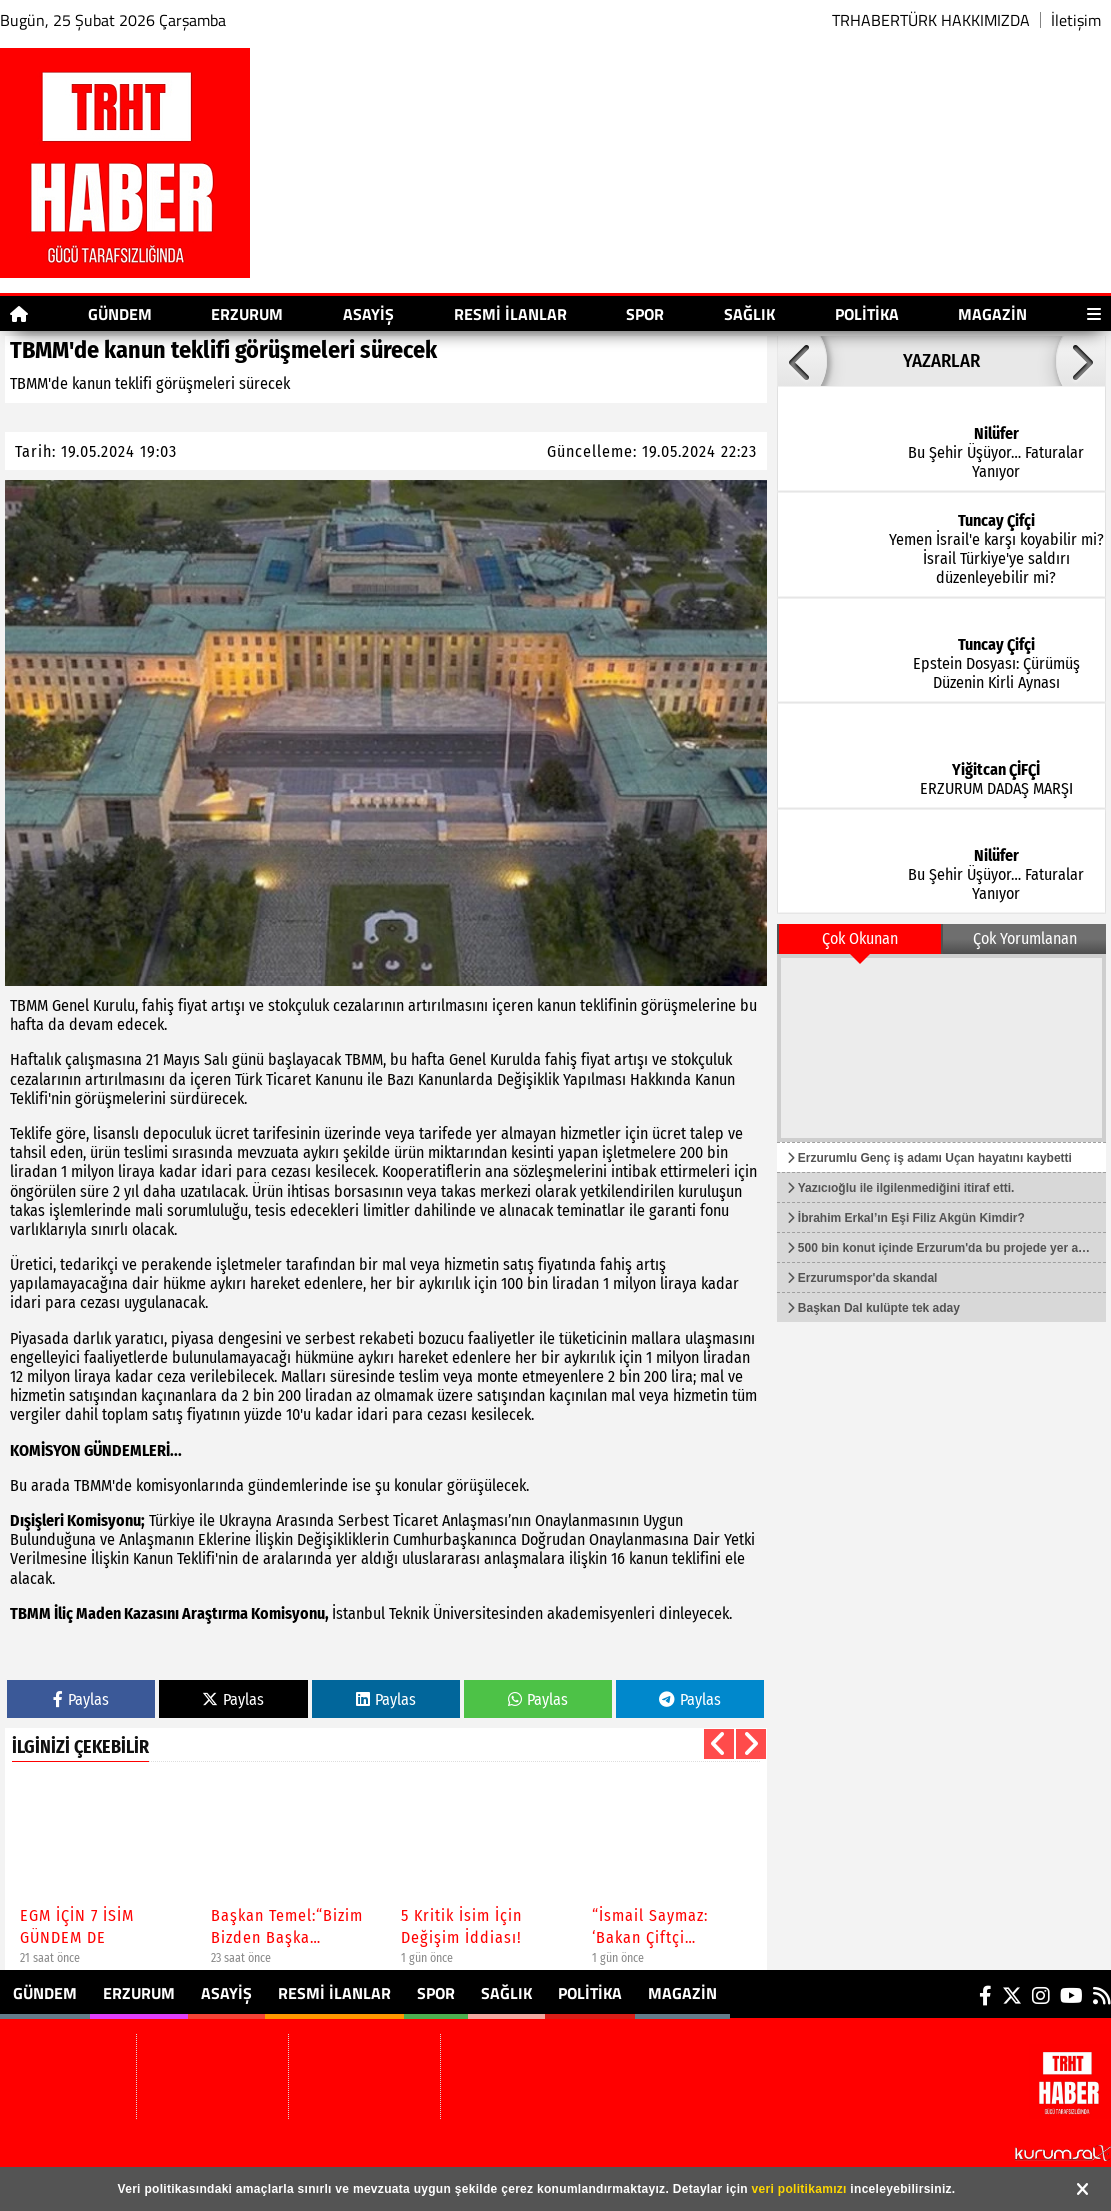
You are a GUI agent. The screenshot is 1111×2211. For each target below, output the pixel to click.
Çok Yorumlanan (1025, 938)
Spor (645, 314)
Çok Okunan (860, 938)
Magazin (992, 314)
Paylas (81, 1699)
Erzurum (247, 314)
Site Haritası (264, 2151)
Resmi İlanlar (510, 314)
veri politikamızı (799, 2189)
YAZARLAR (941, 361)
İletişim (1076, 20)
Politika (867, 314)
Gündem (120, 314)
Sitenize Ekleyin (377, 2151)
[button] (719, 1744)
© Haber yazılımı (1005, 2151)
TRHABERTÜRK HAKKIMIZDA (931, 20)
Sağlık (749, 314)
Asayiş (368, 314)
